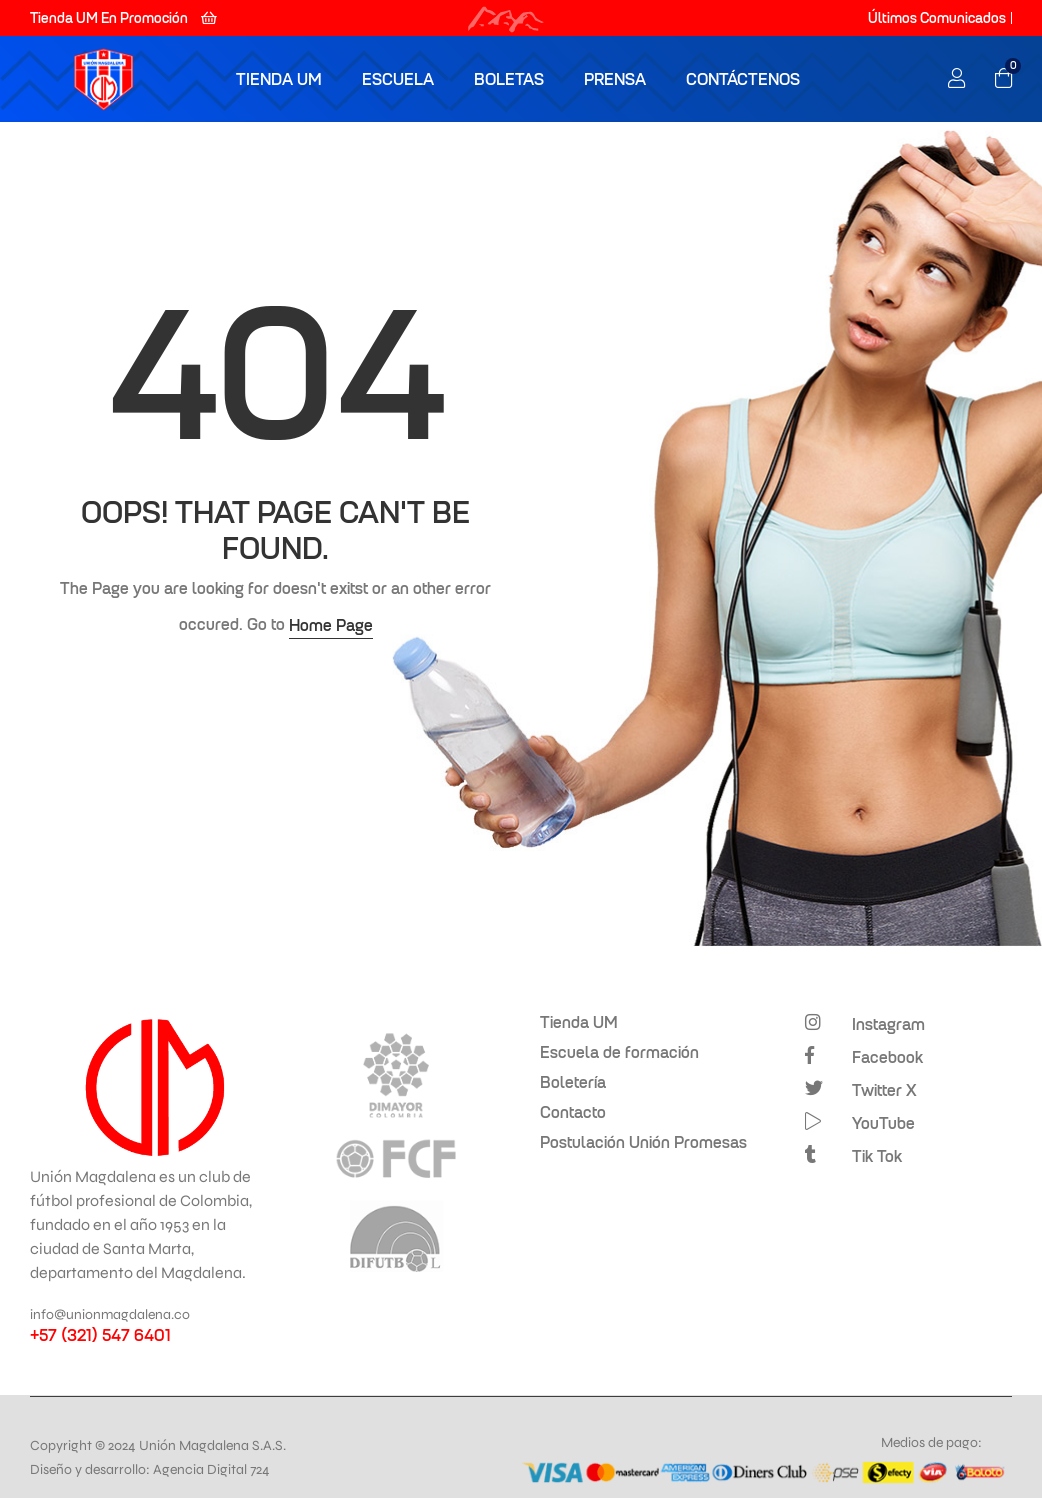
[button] (123, 18)
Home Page (331, 625)
